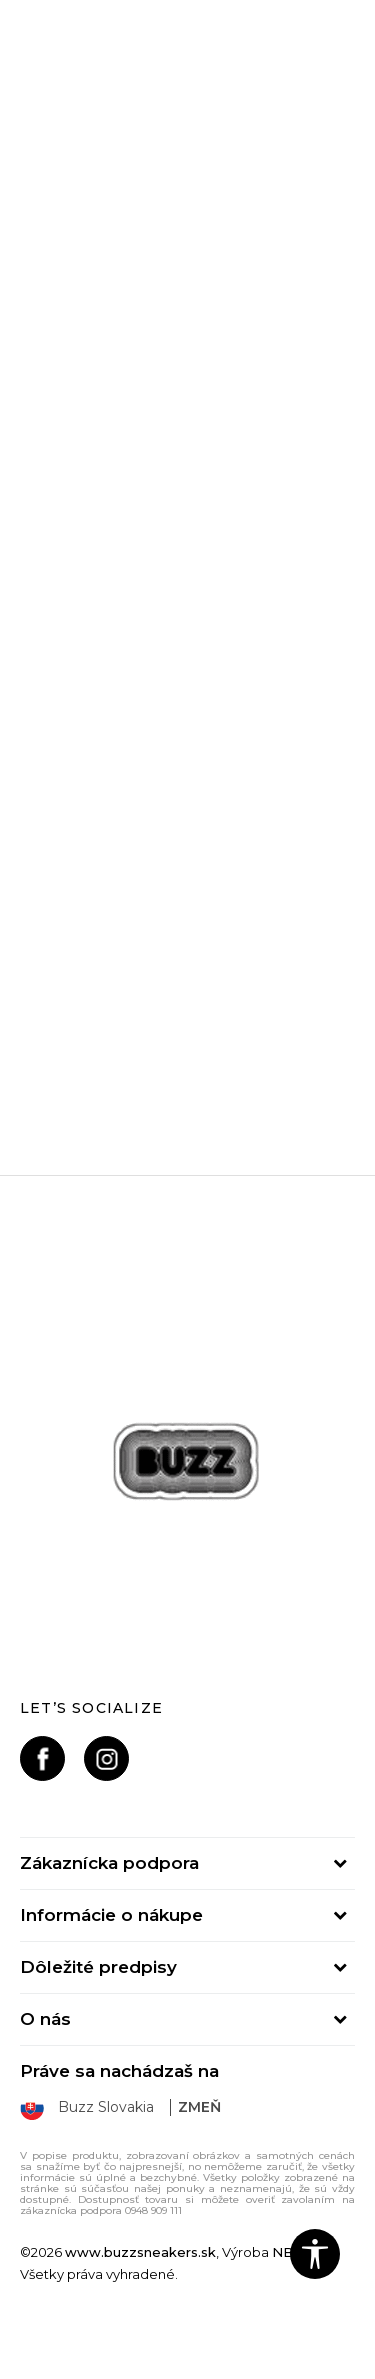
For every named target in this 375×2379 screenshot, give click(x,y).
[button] (315, 2254)
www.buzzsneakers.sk (140, 2252)
